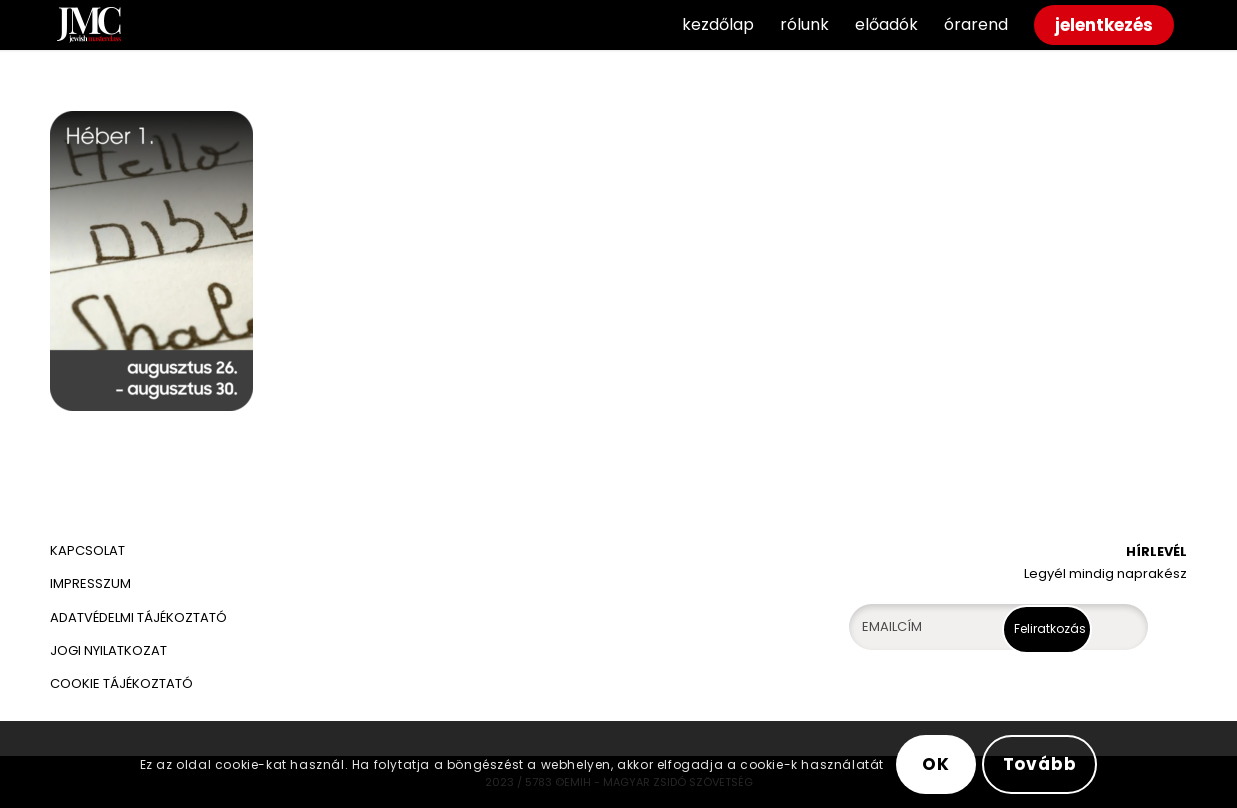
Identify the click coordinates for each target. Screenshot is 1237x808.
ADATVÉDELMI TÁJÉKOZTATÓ (140, 617)
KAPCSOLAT (87, 550)
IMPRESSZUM (90, 583)
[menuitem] (718, 25)
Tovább (1040, 764)
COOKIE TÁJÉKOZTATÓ (121, 683)
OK (936, 764)
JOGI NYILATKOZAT (108, 650)
